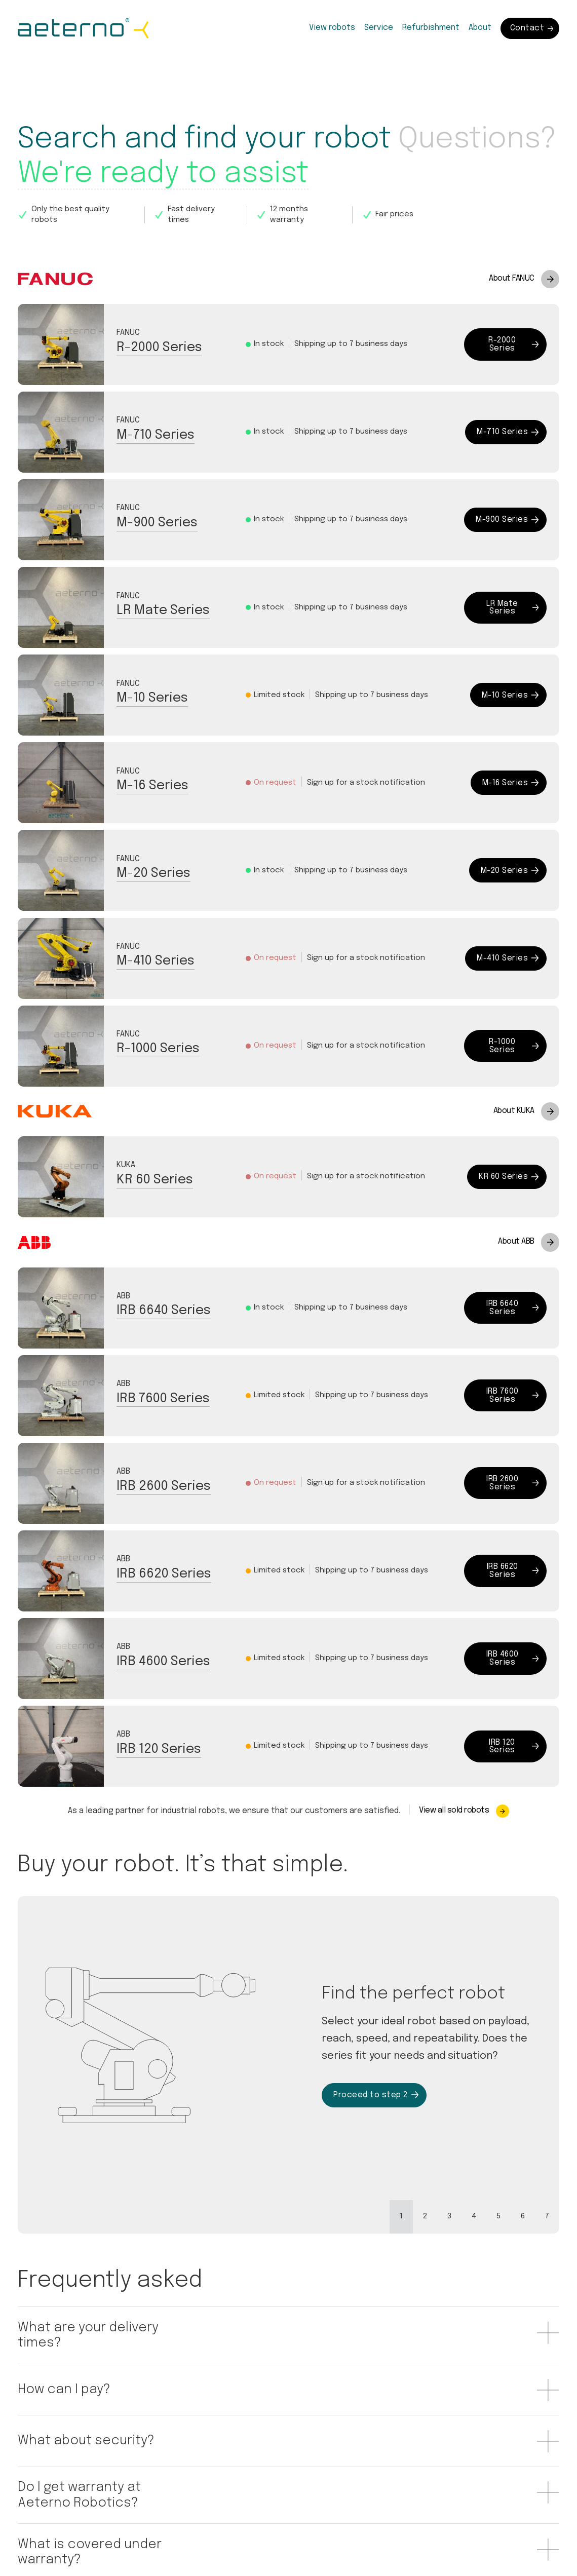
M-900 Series (157, 522)
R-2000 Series (159, 347)
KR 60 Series (155, 1179)
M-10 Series (152, 698)
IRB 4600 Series (163, 1661)
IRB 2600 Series (164, 1486)
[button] (126, 2336)
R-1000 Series (158, 1048)
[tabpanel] (288, 2045)
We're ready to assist (163, 173)
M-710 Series (156, 435)
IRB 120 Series (159, 1749)
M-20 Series (153, 873)
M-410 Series (156, 961)
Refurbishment (430, 28)
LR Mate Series (163, 610)
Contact (531, 28)
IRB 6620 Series (164, 1574)
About (480, 28)
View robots (332, 28)
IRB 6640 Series (164, 1310)
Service (378, 28)
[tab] (401, 2217)
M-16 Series (152, 785)
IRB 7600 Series (163, 1398)
